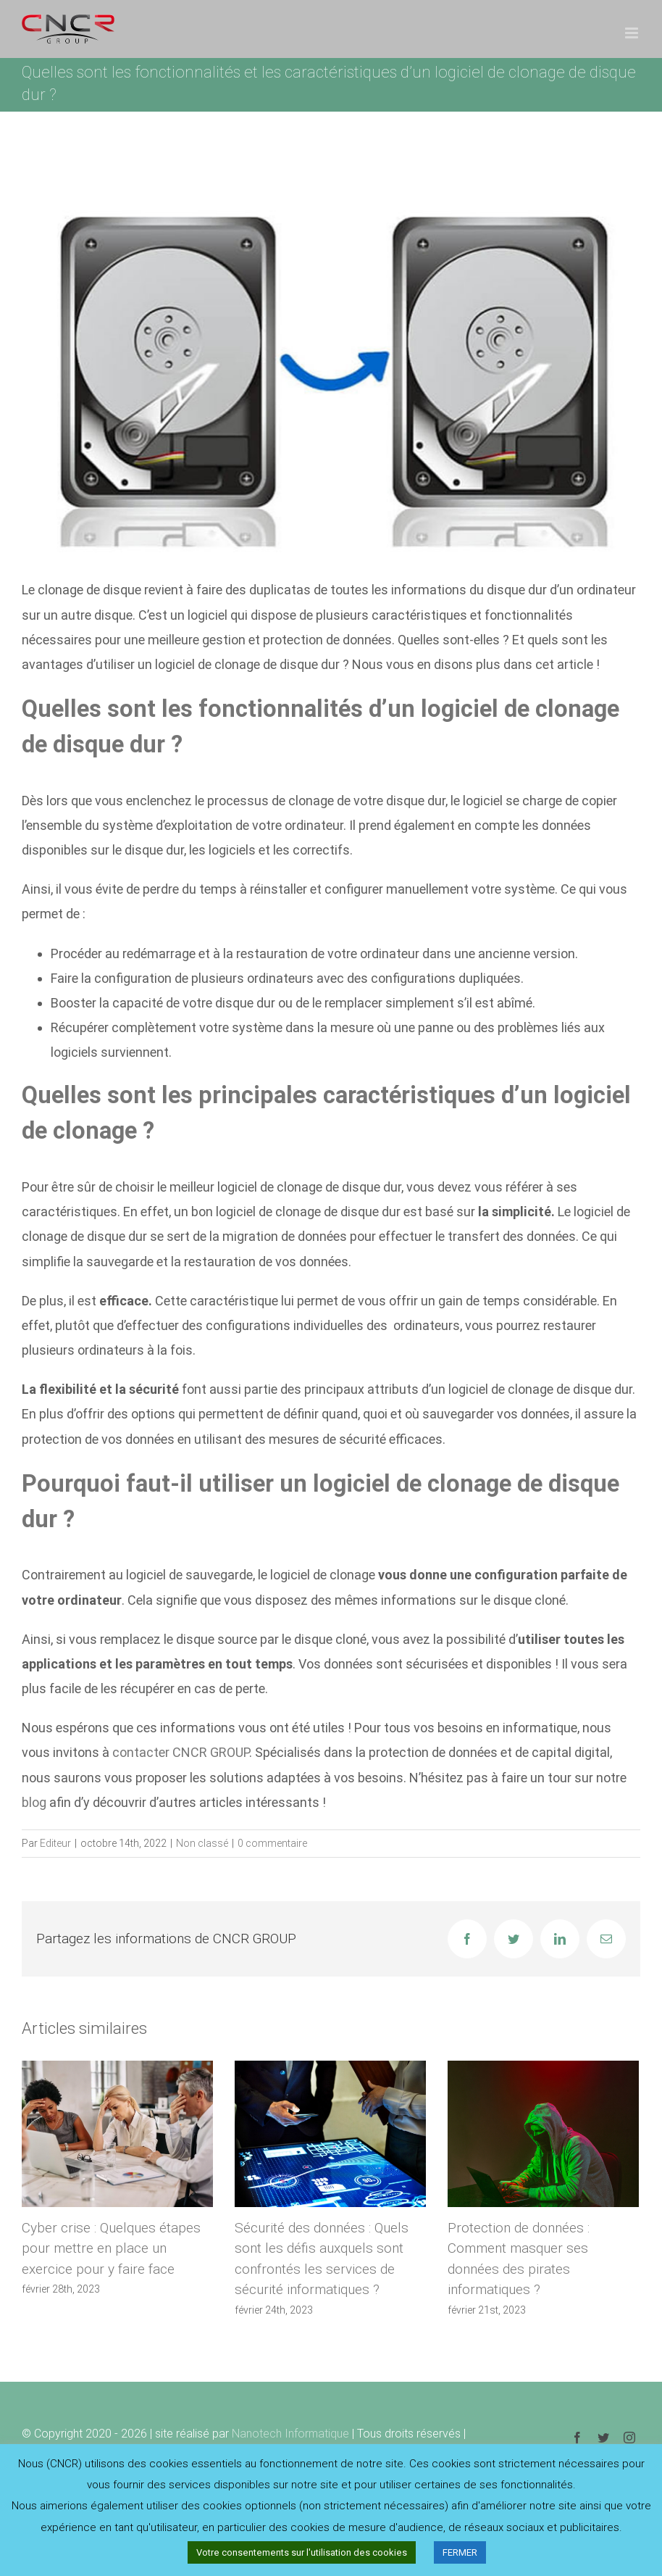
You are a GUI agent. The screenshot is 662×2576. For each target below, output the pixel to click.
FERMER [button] (460, 2552)
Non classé (202, 1843)
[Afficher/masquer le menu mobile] (632, 33)
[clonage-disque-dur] (331, 363)
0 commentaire (272, 1843)
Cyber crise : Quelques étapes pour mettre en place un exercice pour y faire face (111, 2248)
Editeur (55, 1843)
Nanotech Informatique (290, 2433)
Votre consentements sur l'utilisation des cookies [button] (301, 2552)
